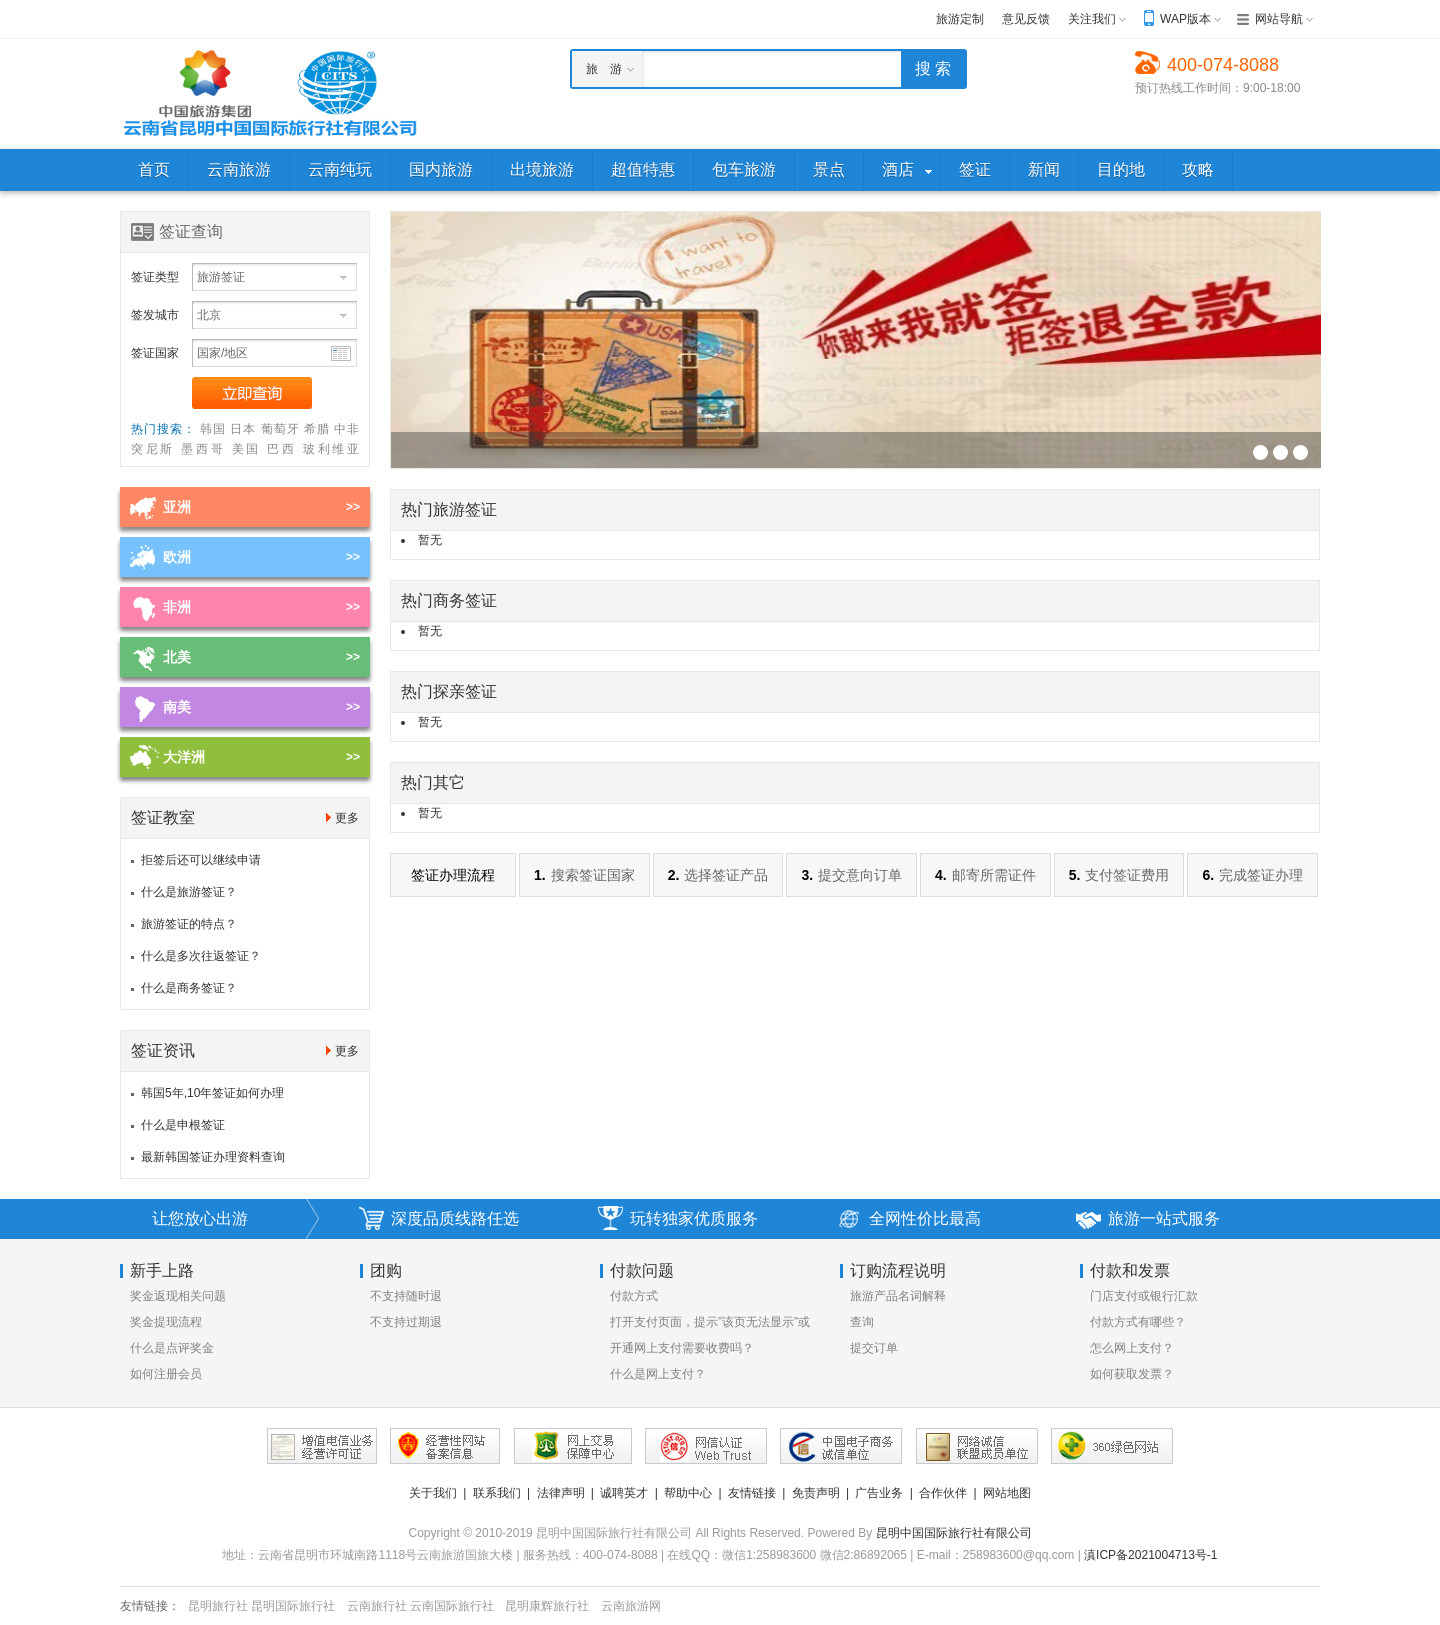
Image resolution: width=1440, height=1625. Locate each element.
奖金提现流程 (166, 1322)
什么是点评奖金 (172, 1348)
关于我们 (433, 1493)
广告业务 (879, 1493)
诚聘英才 (624, 1493)
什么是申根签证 (183, 1125)
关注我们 (1092, 19)
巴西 (282, 449)
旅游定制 (960, 19)
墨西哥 (203, 449)
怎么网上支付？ (1132, 1348)
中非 (346, 429)
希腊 (317, 429)
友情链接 (752, 1493)
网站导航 (1279, 19)
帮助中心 (688, 1493)
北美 (177, 657)
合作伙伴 (943, 1493)
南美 (177, 707)
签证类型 (155, 277)
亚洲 (177, 507)
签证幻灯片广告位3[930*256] (1260, 452)
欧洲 (177, 557)
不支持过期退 (406, 1322)
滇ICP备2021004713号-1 (1150, 1555)
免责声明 (816, 1493)
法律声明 (561, 1493)
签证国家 (155, 353)
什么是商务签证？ (189, 988)
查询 (862, 1322)
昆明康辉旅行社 (547, 1606)
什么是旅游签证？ (189, 892)
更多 (347, 818)
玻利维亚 (331, 449)
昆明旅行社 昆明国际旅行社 (261, 1606)
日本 (243, 429)
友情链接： (150, 1606)
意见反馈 (1026, 19)
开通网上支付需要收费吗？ (682, 1348)
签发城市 (155, 315)
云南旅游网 (631, 1606)
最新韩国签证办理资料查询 (213, 1157)
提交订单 (874, 1348)
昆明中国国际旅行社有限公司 (954, 1533)
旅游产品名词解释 (898, 1296)
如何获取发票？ (1132, 1374)
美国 (247, 449)
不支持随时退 (406, 1296)
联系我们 (497, 1493)
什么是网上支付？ (658, 1374)
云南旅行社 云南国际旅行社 (420, 1606)
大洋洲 (184, 757)
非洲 (177, 607)
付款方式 (634, 1296)
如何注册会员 (166, 1374)
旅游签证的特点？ (189, 924)
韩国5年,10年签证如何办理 (212, 1093)
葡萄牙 (280, 429)
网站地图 (1007, 1493)
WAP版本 (1185, 19)
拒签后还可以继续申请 (201, 860)
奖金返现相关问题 (178, 1296)
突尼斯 (153, 449)
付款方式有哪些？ (1138, 1322)
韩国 (213, 429)
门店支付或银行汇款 (1144, 1296)
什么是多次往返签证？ (201, 956)
